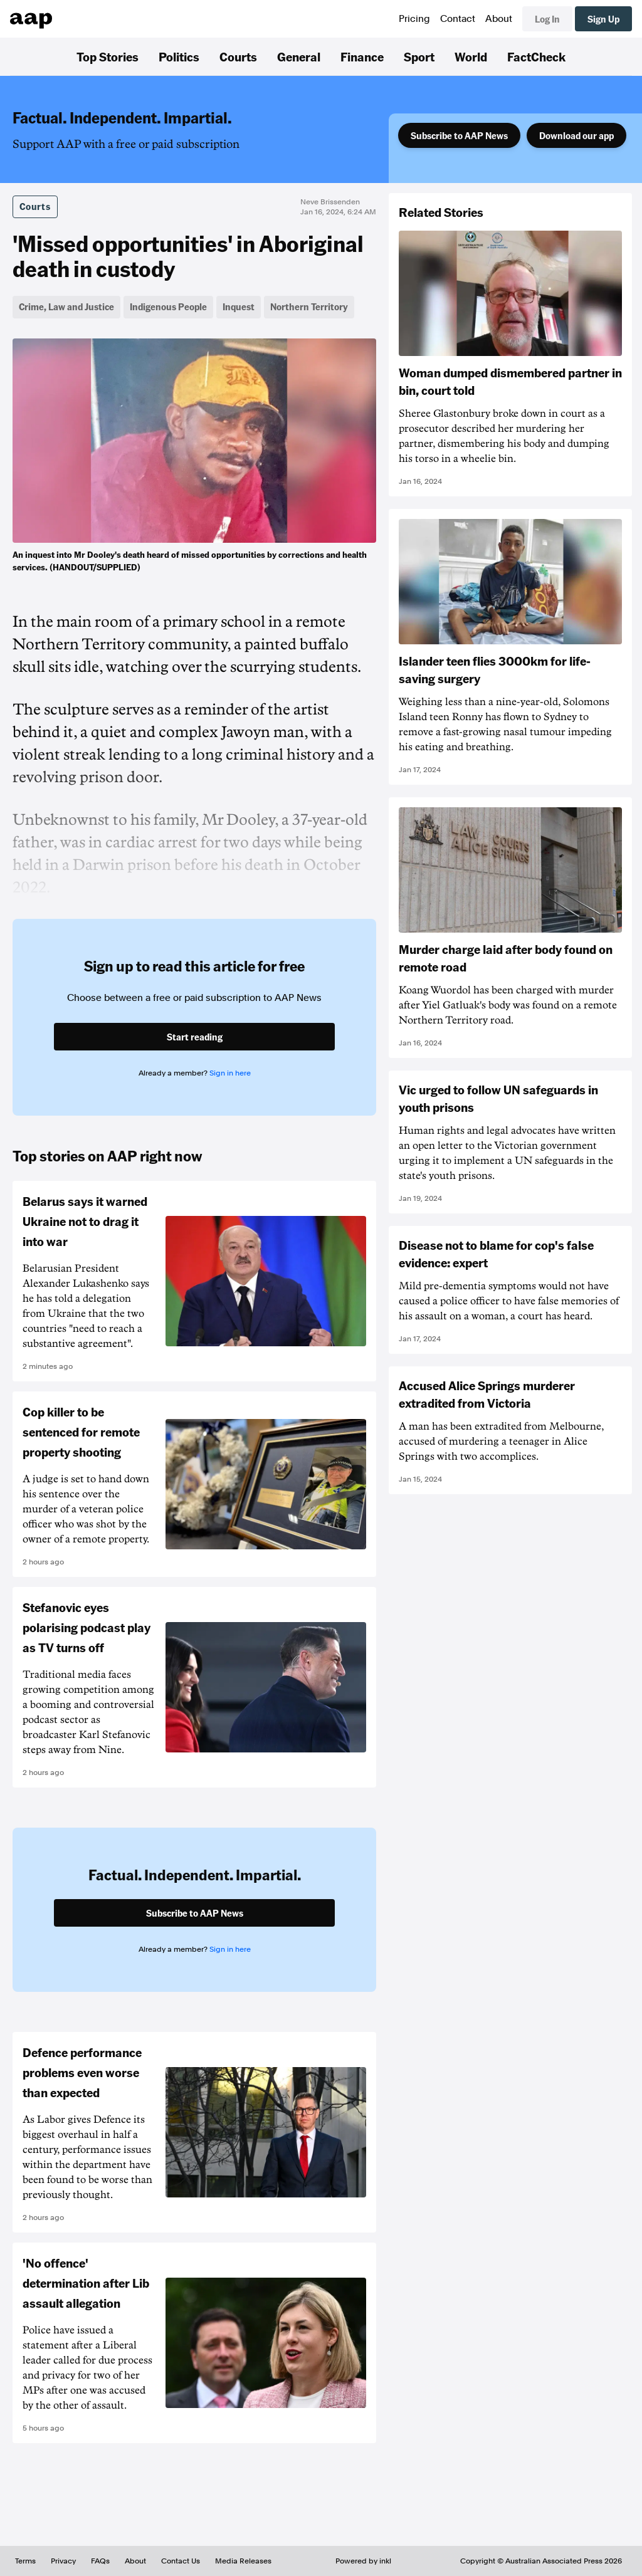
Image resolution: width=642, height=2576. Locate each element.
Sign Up (603, 19)
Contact (457, 18)
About (498, 18)
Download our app (576, 135)
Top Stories (107, 56)
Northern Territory (309, 306)
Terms (25, 2561)
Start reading (195, 1036)
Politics (179, 56)
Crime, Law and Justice (66, 306)
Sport (419, 56)
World (471, 56)
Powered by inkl (363, 2561)
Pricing (414, 18)
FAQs (100, 2561)
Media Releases (243, 2561)
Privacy (63, 2561)
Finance (362, 56)
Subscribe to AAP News (459, 135)
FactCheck (536, 56)
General (298, 56)
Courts (238, 56)
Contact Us (180, 2561)
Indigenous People (168, 306)
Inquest (239, 306)
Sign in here (230, 1073)
